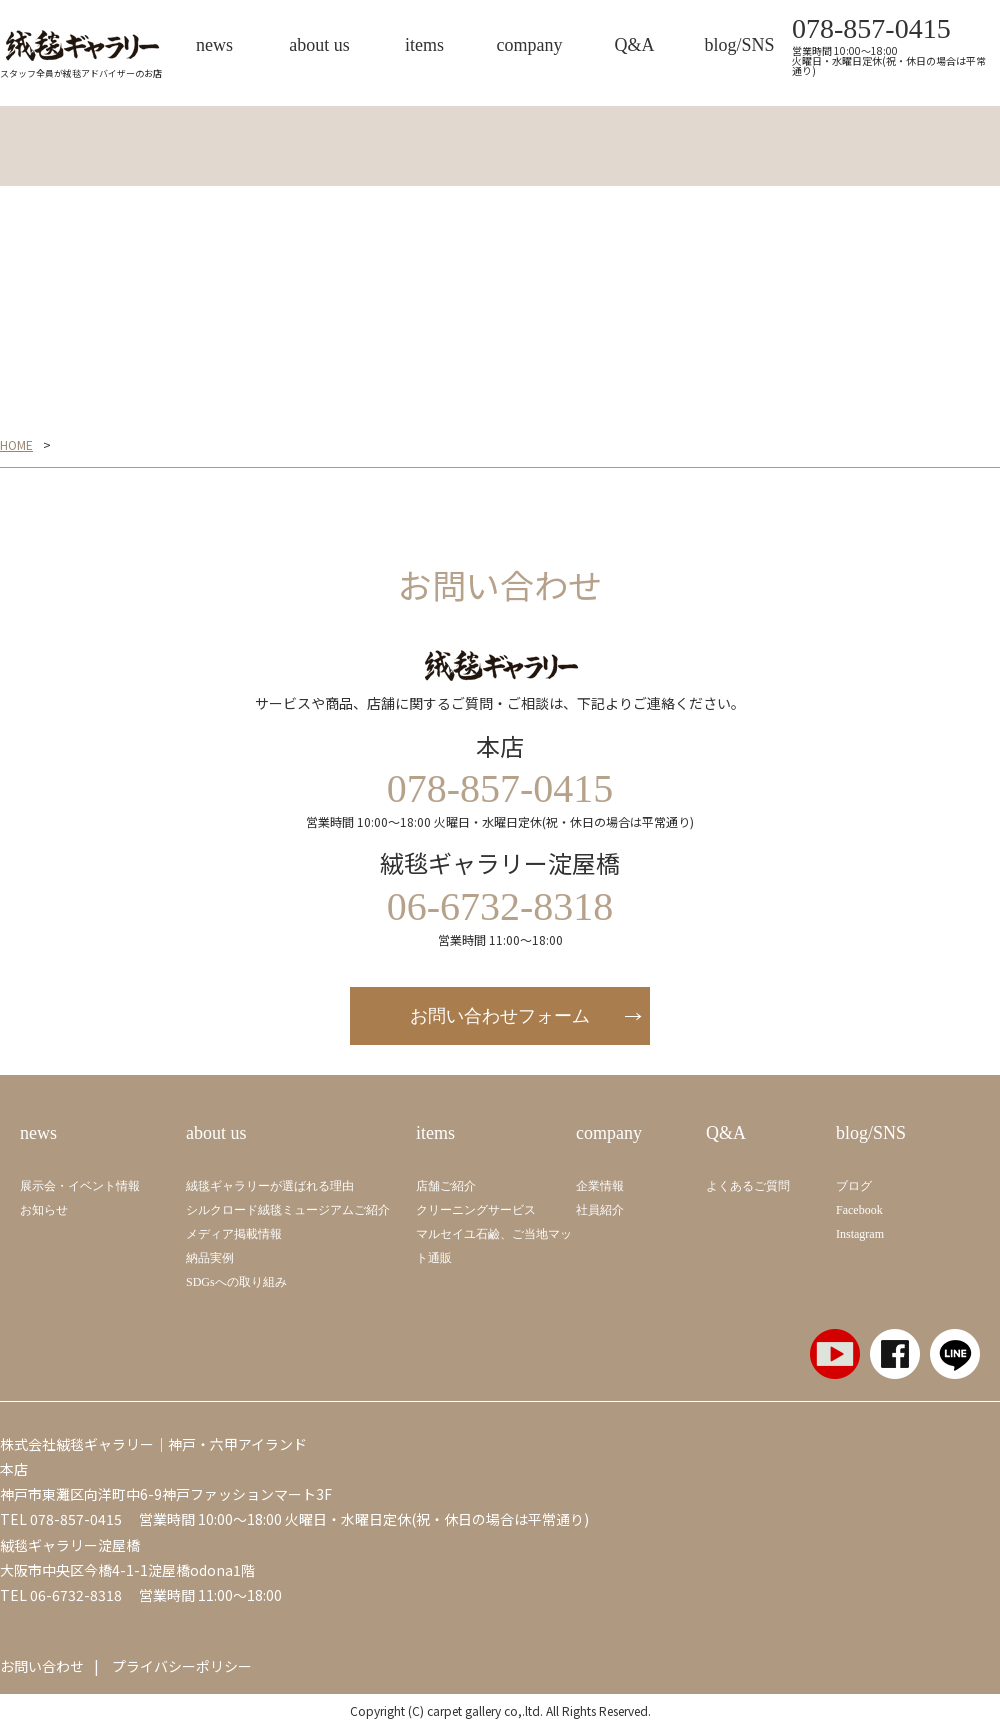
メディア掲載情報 (234, 1234)
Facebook (859, 1210)
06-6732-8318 (76, 1595)
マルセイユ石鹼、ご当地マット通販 (494, 1246)
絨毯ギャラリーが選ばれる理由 (270, 1186)
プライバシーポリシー (182, 1666)
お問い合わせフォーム (500, 1016)
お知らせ (44, 1210)
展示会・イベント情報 (80, 1186)
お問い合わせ (42, 1666)
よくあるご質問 (748, 1186)
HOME (16, 445)
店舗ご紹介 (446, 1186)
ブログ (854, 1186)
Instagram (860, 1234)
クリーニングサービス (476, 1210)
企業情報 (600, 1186)
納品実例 (210, 1258)
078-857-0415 (871, 29)
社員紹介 (600, 1210)
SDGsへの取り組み (236, 1282)
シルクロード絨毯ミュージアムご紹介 (288, 1210)
